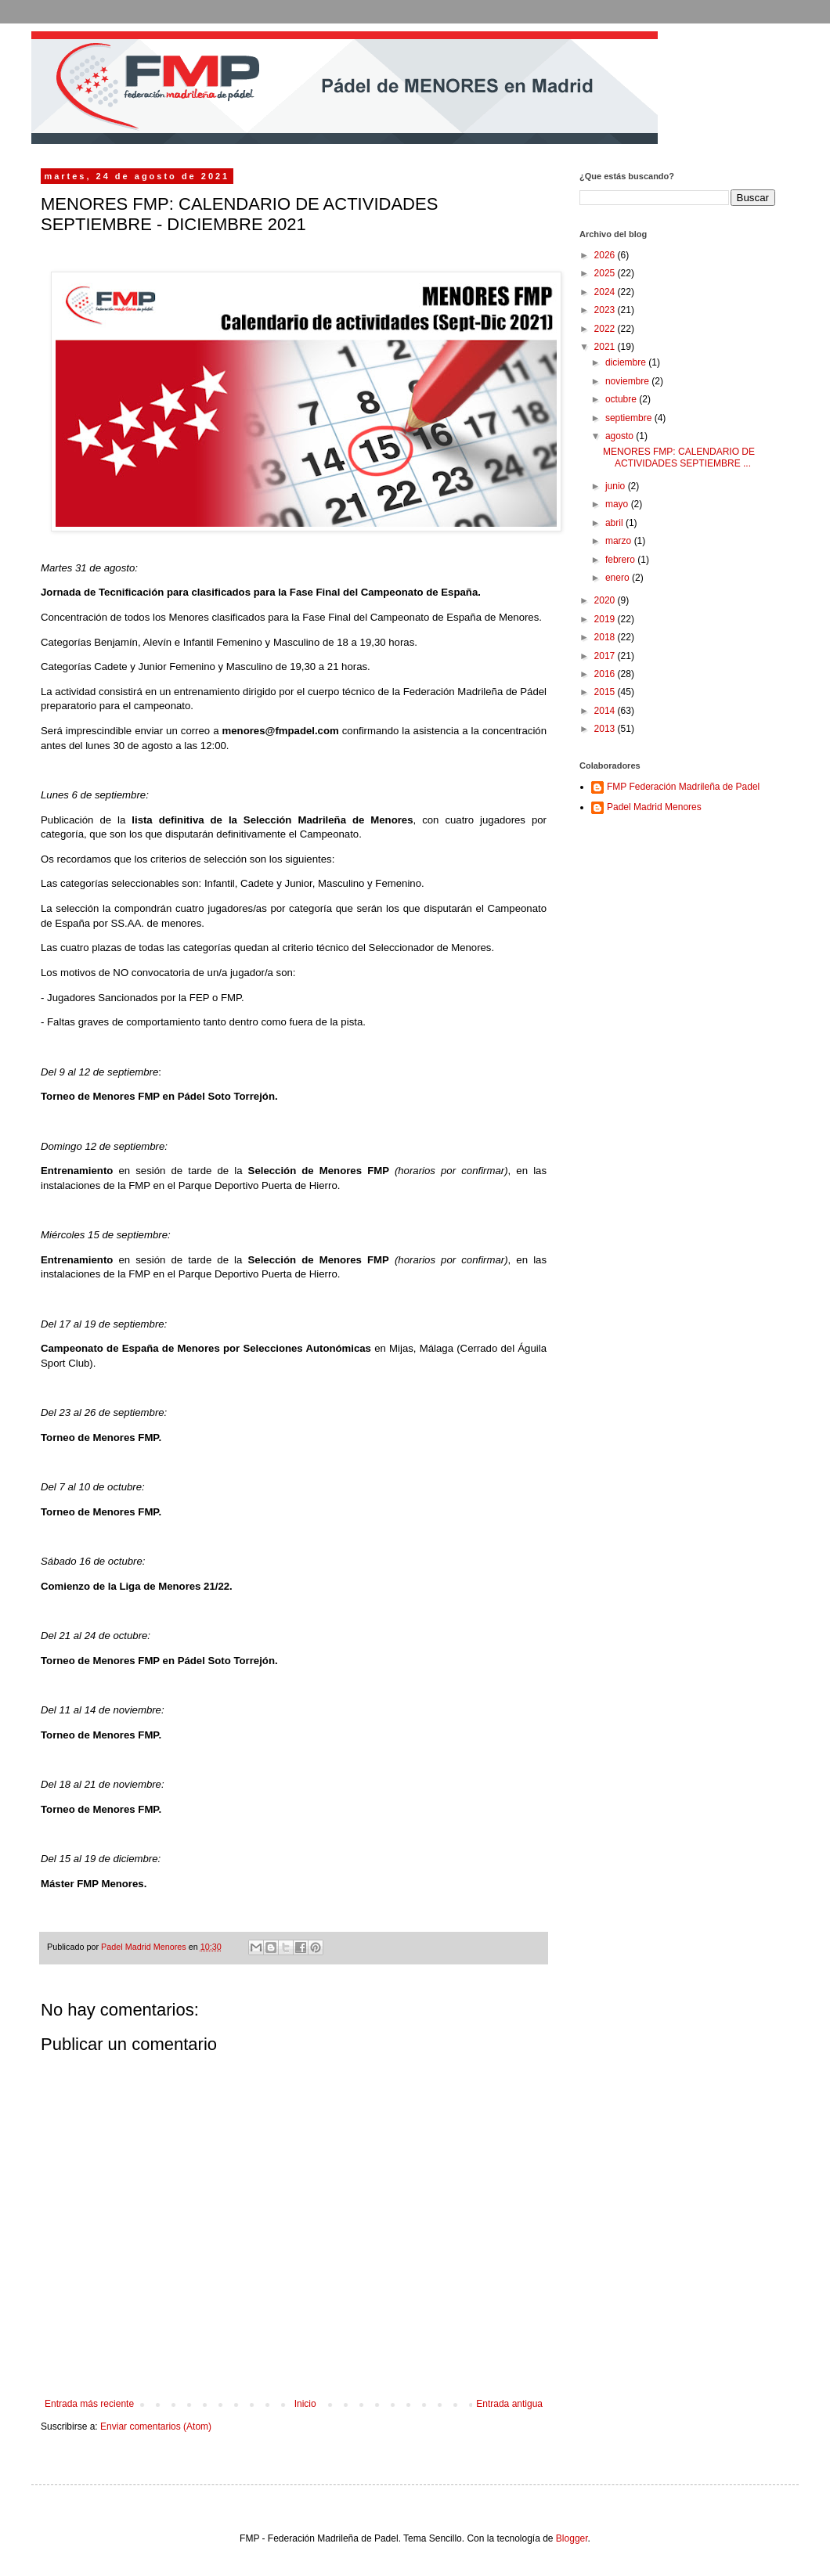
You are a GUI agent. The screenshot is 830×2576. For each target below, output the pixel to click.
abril (615, 522)
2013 (606, 728)
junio (616, 486)
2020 (606, 600)
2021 (606, 346)
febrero (621, 559)
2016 (606, 673)
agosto (620, 436)
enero (618, 577)
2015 (606, 691)
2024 (606, 291)
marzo (619, 540)
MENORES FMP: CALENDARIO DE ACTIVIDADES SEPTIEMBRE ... (679, 457)
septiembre (630, 418)
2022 (606, 328)
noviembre (628, 381)
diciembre (626, 362)
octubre (622, 399)
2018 (606, 637)
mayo (618, 504)
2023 (606, 309)
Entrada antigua (509, 2403)
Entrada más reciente (89, 2403)
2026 (606, 255)
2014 (606, 710)
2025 (606, 273)
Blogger (572, 2538)
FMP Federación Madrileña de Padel (683, 786)
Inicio (305, 2403)
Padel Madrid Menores (654, 807)
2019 (606, 619)
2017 (606, 655)
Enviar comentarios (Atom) (155, 2426)
